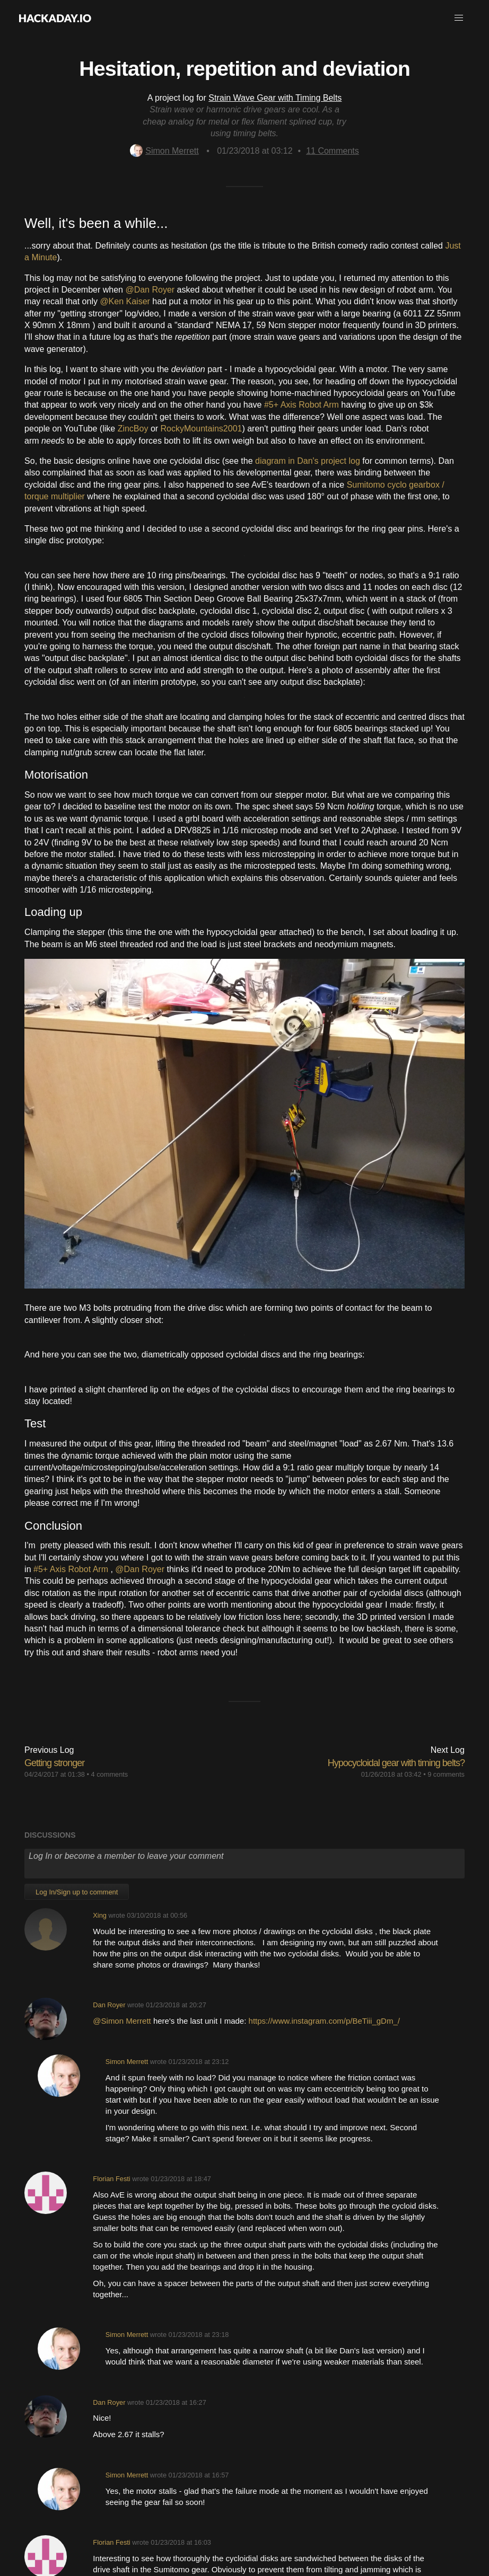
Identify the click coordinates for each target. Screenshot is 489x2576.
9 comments (446, 1774)
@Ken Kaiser (126, 301)
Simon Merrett (164, 150)
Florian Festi (111, 2179)
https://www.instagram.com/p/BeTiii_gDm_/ (324, 2020)
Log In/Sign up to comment (77, 1892)
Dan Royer (109, 2005)
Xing (100, 1915)
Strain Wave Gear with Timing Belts (275, 97)
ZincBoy (133, 428)
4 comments (109, 1774)
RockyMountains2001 (201, 428)
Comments (332, 150)
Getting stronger (54, 1763)
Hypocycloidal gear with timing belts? (396, 1763)
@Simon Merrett (123, 2020)
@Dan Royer (151, 289)
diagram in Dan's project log (307, 460)
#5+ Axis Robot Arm (302, 404)
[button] (459, 18)
